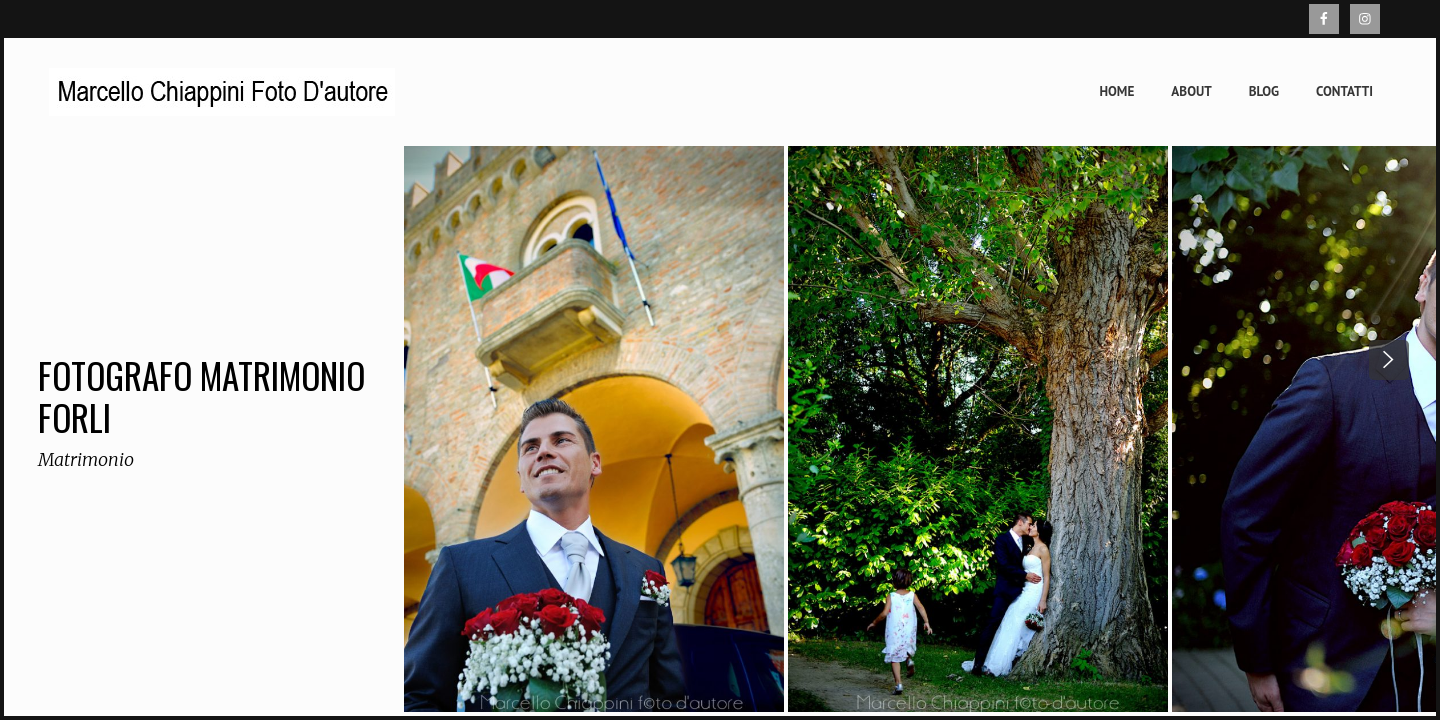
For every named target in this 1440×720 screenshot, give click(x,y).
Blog (1264, 91)
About (1191, 91)
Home (1116, 91)
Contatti (1344, 91)
